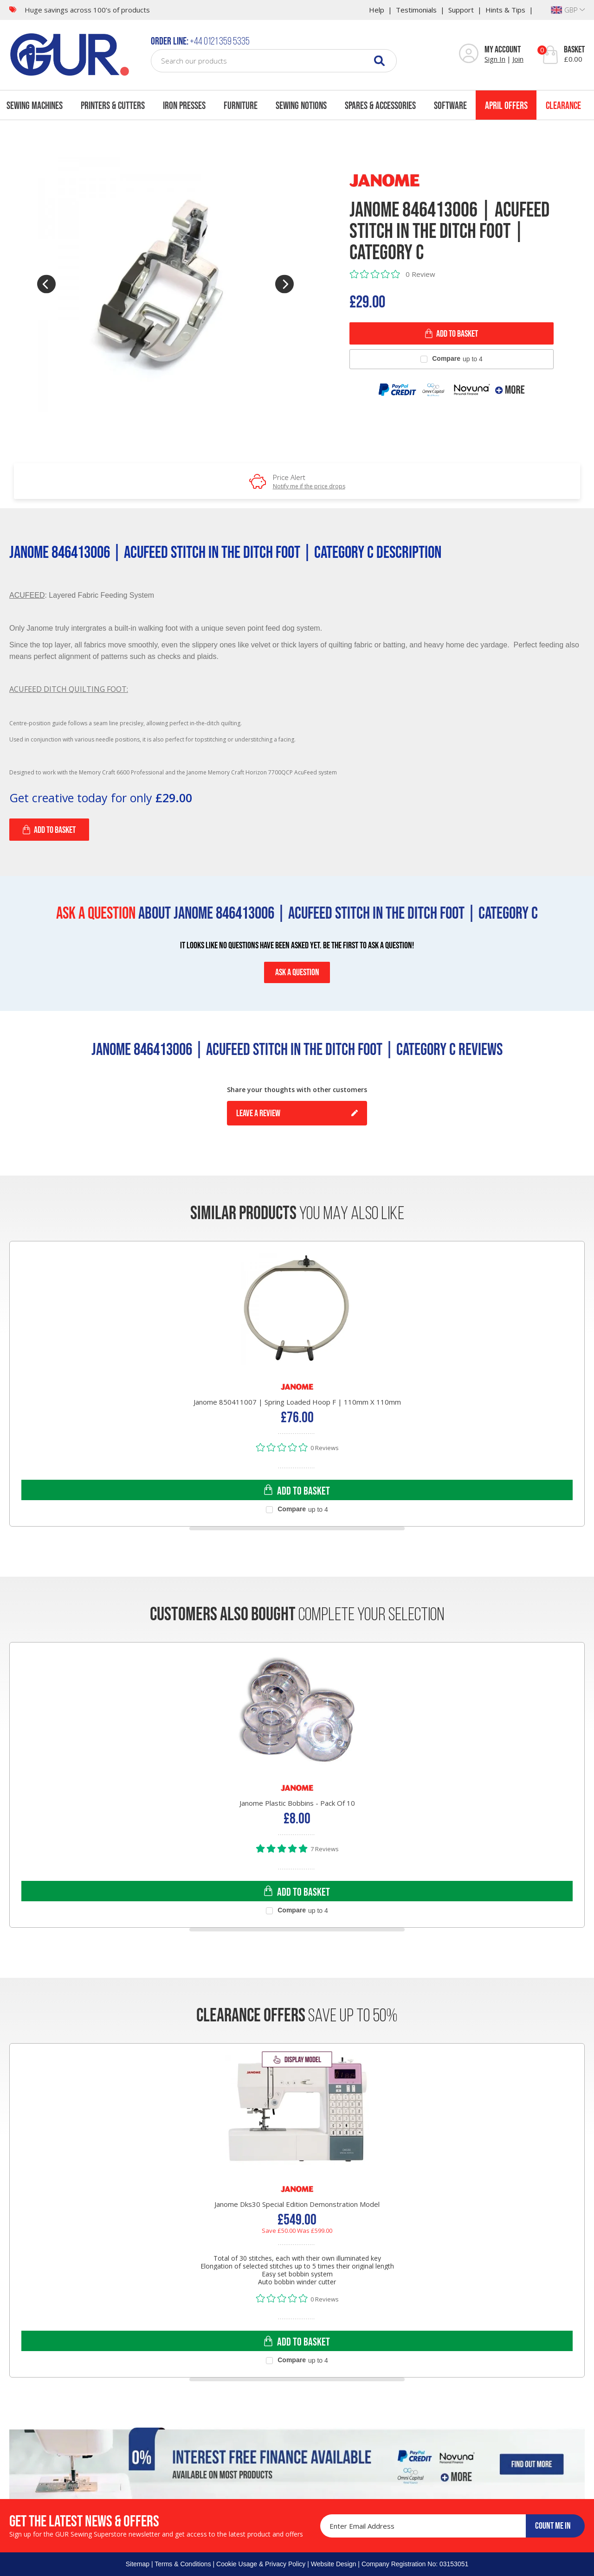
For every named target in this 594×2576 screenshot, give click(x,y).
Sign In (494, 59)
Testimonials (416, 9)
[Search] (379, 60)
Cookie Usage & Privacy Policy (260, 2564)
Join (517, 59)
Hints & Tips (505, 9)
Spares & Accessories (380, 105)
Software (450, 105)
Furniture (241, 105)
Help (376, 9)
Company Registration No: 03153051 (415, 2564)
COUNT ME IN (553, 2525)
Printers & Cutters (113, 105)
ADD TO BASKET (451, 333)
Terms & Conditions (183, 2564)
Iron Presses (184, 105)
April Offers (506, 105)
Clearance (563, 105)
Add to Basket (49, 830)
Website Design (333, 2564)
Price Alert (309, 481)
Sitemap (137, 2564)
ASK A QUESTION (297, 972)
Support (461, 9)
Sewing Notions (301, 105)
